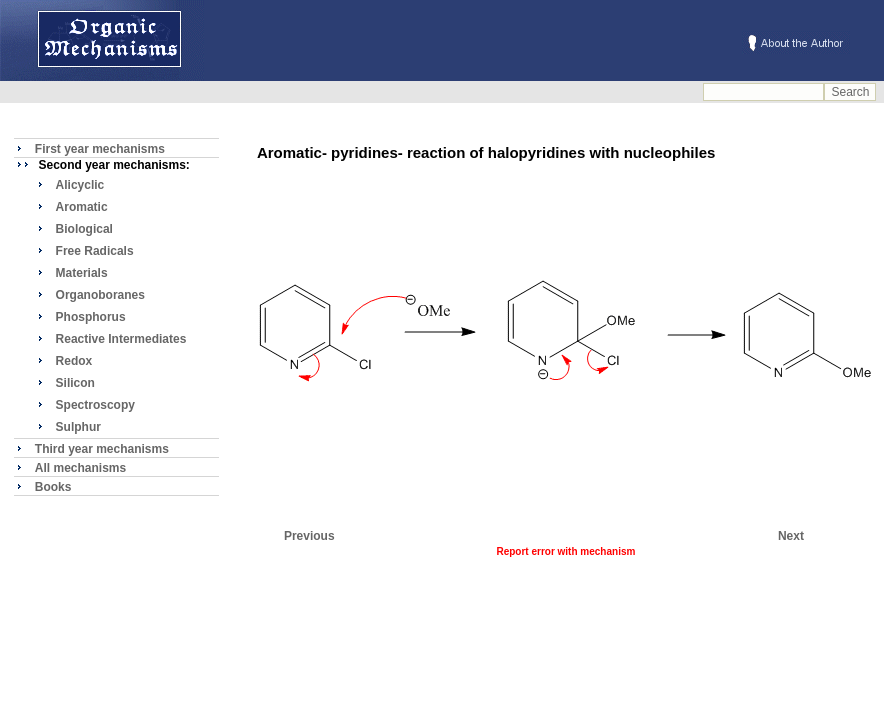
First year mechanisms (100, 149)
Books (53, 487)
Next (791, 536)
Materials (82, 273)
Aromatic (82, 207)
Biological (84, 229)
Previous (309, 536)
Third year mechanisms (102, 449)
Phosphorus (91, 317)
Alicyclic (80, 185)
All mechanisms (80, 468)
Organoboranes (100, 295)
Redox (74, 361)
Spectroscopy (95, 405)
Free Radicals (95, 251)
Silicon (75, 383)
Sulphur (78, 427)
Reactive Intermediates (121, 339)
